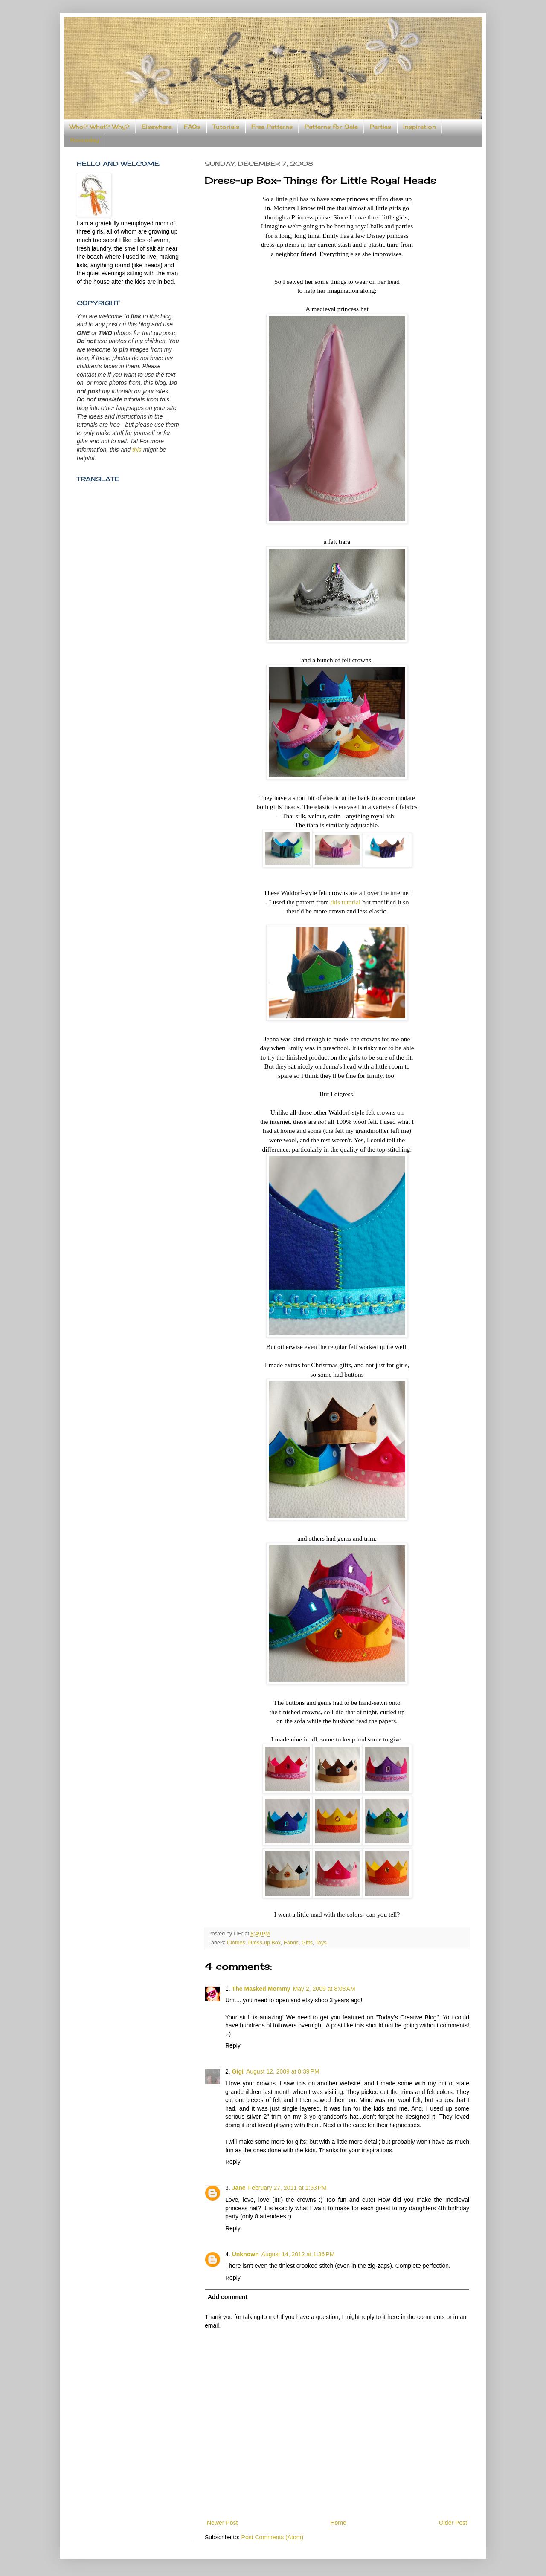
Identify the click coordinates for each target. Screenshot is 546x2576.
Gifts (307, 1943)
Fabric (291, 1943)
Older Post (453, 2522)
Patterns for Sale (331, 126)
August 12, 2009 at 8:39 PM (282, 2071)
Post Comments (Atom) (272, 2537)
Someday (84, 139)
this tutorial (346, 902)
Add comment (227, 2296)
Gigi (238, 2071)
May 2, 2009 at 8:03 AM (324, 1988)
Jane (239, 2187)
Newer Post (222, 2522)
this (137, 449)
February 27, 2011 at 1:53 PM (287, 2187)
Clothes (236, 1943)
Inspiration (419, 126)
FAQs (192, 126)
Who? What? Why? (100, 126)
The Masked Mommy (261, 1988)
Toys (321, 1943)
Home (338, 2522)
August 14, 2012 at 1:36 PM (298, 2254)
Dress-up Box (264, 1943)
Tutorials (225, 126)
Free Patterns (272, 126)
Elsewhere (157, 126)
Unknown (245, 2254)
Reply (233, 2045)
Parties (380, 126)
